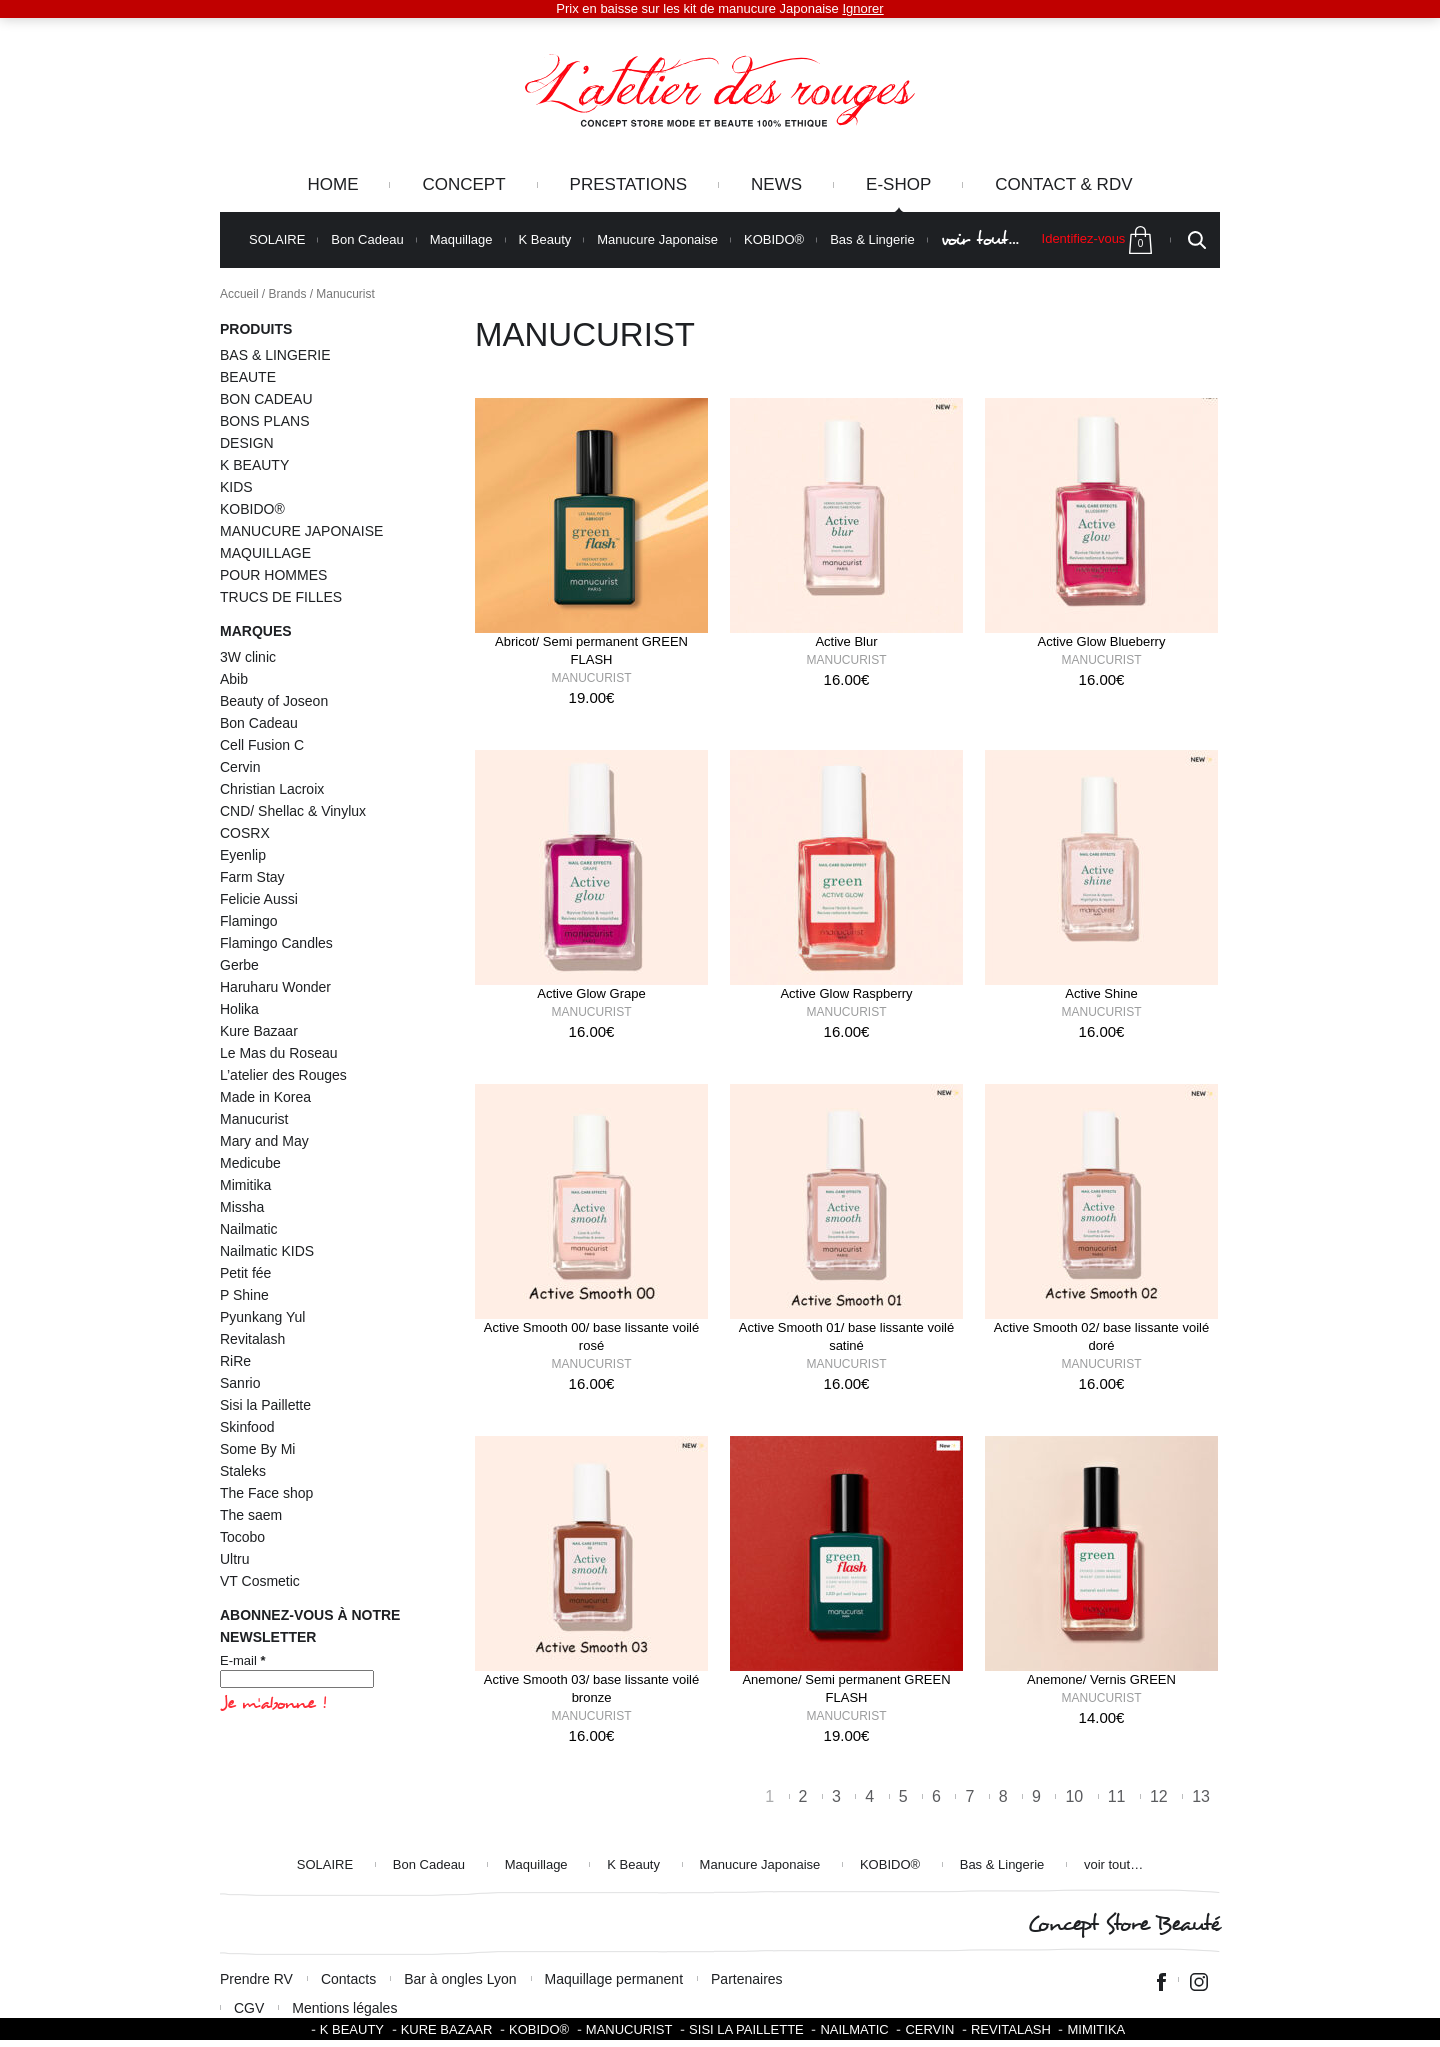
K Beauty (545, 240)
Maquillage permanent (614, 1979)
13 (1201, 1796)
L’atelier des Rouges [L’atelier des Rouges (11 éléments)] (283, 1075)
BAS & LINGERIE (275, 355)
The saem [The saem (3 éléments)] (251, 1515)
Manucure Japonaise (657, 240)
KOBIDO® (774, 240)
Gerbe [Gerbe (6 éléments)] (239, 965)
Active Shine (1101, 993)
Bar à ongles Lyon (460, 1979)
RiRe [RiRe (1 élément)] (235, 1361)
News (776, 184)
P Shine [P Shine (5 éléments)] (244, 1295)
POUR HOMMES (273, 575)
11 (1117, 1796)
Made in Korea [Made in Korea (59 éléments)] (265, 1097)
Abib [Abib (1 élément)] (234, 679)
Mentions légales (344, 2008)
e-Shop (898, 184)
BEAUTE (248, 377)
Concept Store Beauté (1123, 1924)
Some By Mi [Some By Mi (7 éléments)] (257, 1449)
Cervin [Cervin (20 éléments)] (240, 767)
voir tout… (980, 239)
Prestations (628, 184)
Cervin (929, 2029)
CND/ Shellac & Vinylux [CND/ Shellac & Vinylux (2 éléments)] (293, 811)
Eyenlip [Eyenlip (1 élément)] (243, 855)
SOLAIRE (277, 240)
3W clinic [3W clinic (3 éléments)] (248, 657)
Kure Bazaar (447, 2029)
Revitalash (1011, 2029)
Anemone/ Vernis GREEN (1101, 1679)
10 (1074, 1796)
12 (1159, 1796)
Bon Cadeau (367, 240)
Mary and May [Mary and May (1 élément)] (264, 1141)
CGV (249, 2008)
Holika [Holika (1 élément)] (239, 1009)
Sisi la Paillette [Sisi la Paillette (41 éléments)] (265, 1405)
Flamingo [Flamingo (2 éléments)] (249, 921)
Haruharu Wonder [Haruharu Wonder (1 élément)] (275, 987)
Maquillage (461, 240)
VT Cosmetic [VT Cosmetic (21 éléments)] (260, 1581)
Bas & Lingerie (872, 240)
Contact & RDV (1063, 184)
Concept (463, 184)
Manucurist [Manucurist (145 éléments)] (254, 1119)
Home (332, 184)
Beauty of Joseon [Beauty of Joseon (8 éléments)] (274, 701)
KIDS (236, 487)
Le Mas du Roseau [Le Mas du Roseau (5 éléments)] (279, 1053)
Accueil (239, 294)
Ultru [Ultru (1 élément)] (235, 1559)
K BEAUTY (254, 465)
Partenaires (747, 1979)
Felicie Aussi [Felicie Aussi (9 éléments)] (259, 899)
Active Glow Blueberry (1102, 641)
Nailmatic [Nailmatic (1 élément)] (249, 1229)
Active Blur (846, 641)
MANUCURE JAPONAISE (301, 531)
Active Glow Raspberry (846, 993)
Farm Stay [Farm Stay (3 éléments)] (252, 877)
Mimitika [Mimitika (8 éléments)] (245, 1185)
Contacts (348, 1979)
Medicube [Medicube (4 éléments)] (250, 1163)
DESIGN (247, 443)
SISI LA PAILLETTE (746, 2029)
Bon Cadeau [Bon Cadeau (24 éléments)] (259, 723)
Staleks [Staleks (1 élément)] (243, 1471)
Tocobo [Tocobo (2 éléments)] (242, 1537)
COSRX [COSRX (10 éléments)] (245, 833)
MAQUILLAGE (265, 553)
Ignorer (862, 8)
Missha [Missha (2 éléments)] (242, 1207)
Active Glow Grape (591, 993)
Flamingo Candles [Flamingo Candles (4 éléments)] (276, 943)
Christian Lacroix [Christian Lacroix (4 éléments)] (272, 789)
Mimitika (1096, 2029)
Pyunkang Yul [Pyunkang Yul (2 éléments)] (262, 1317)
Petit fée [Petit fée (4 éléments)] (245, 1273)
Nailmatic (854, 2029)
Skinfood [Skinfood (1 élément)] (247, 1427)
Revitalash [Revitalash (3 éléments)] (252, 1339)
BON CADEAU (266, 399)
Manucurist (592, 678)
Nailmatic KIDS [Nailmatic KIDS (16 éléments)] (267, 1251)
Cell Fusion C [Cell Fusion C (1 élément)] (262, 745)
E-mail (243, 1660)
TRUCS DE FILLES (281, 597)
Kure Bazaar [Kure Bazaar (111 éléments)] (259, 1031)
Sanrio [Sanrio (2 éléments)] (240, 1383)
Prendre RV (256, 1979)
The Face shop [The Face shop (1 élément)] (266, 1493)
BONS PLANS (264, 421)
